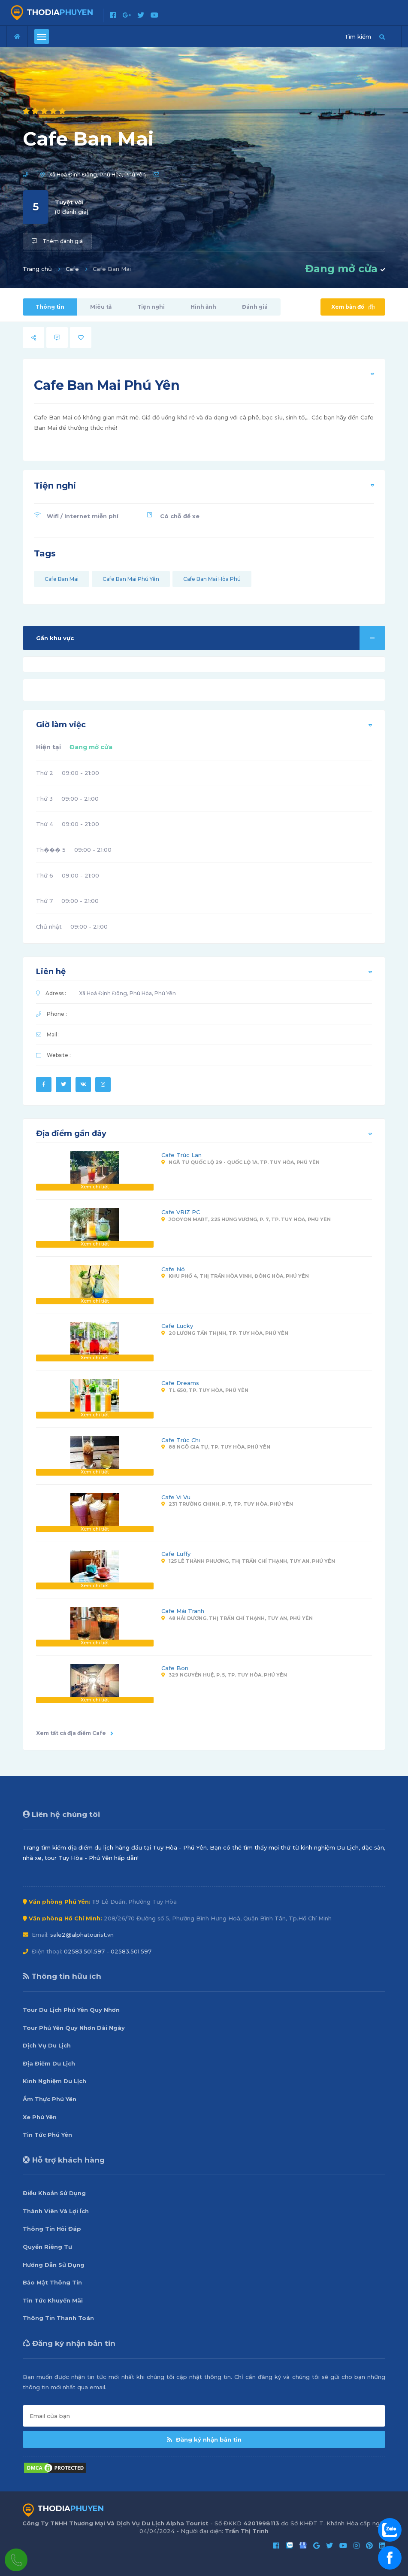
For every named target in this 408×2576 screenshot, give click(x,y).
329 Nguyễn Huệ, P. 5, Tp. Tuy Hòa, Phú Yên (224, 1675)
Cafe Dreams (180, 1382)
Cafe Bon (174, 1668)
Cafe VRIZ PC (180, 1212)
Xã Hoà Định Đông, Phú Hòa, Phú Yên (97, 174)
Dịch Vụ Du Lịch (47, 2045)
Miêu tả (101, 307)
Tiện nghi (151, 307)
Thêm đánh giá (57, 241)
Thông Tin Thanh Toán (58, 2318)
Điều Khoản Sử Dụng (54, 2193)
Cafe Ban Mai (62, 579)
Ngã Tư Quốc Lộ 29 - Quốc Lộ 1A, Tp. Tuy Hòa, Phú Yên (240, 1162)
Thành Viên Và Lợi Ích (56, 2211)
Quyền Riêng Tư (47, 2246)
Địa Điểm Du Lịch (49, 2063)
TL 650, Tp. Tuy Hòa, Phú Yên (204, 1390)
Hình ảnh (203, 307)
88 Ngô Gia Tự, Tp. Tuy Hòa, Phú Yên (215, 1447)
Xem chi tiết (95, 1187)
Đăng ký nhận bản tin (204, 2439)
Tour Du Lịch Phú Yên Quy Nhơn (71, 2009)
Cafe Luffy (175, 1553)
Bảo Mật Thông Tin (52, 2282)
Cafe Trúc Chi (180, 1440)
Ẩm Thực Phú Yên (49, 2099)
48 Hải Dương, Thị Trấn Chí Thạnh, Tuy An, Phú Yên (237, 1618)
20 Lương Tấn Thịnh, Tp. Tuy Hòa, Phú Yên (224, 1333)
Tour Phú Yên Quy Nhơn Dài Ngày (74, 2027)
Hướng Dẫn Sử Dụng (54, 2264)
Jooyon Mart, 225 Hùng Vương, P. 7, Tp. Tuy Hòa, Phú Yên (246, 1219)
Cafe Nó (173, 1269)
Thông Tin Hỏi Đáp (52, 2228)
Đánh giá (255, 307)
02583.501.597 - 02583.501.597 (107, 1951)
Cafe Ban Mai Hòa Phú (212, 579)
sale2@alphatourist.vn (82, 1934)
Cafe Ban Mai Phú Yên (131, 579)
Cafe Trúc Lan (181, 1154)
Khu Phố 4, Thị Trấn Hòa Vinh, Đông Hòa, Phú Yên (235, 1276)
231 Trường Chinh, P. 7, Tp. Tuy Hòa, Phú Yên (227, 1504)
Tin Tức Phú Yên (47, 2134)
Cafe (72, 268)
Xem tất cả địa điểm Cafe (74, 1733)
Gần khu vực (210, 638)
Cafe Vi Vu (175, 1497)
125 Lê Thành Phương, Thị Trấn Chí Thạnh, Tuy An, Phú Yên (248, 1561)
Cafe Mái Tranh (182, 1610)
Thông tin (50, 307)
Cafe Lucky (177, 1325)
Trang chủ (37, 268)
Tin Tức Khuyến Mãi (53, 2300)
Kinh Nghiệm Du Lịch (54, 2081)
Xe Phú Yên (40, 2117)
